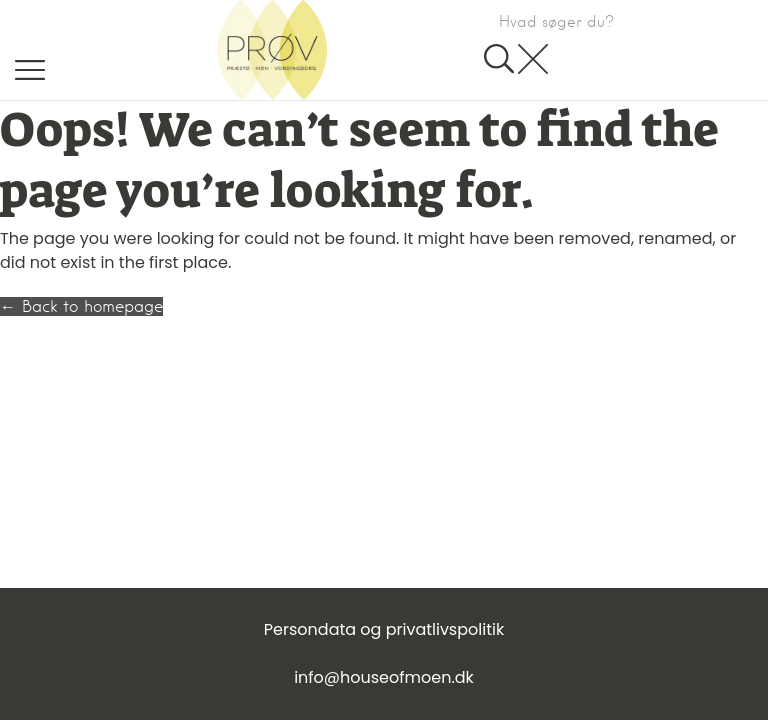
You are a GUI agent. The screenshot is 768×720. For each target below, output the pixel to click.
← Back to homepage (81, 306)
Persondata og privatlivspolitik (384, 629)
